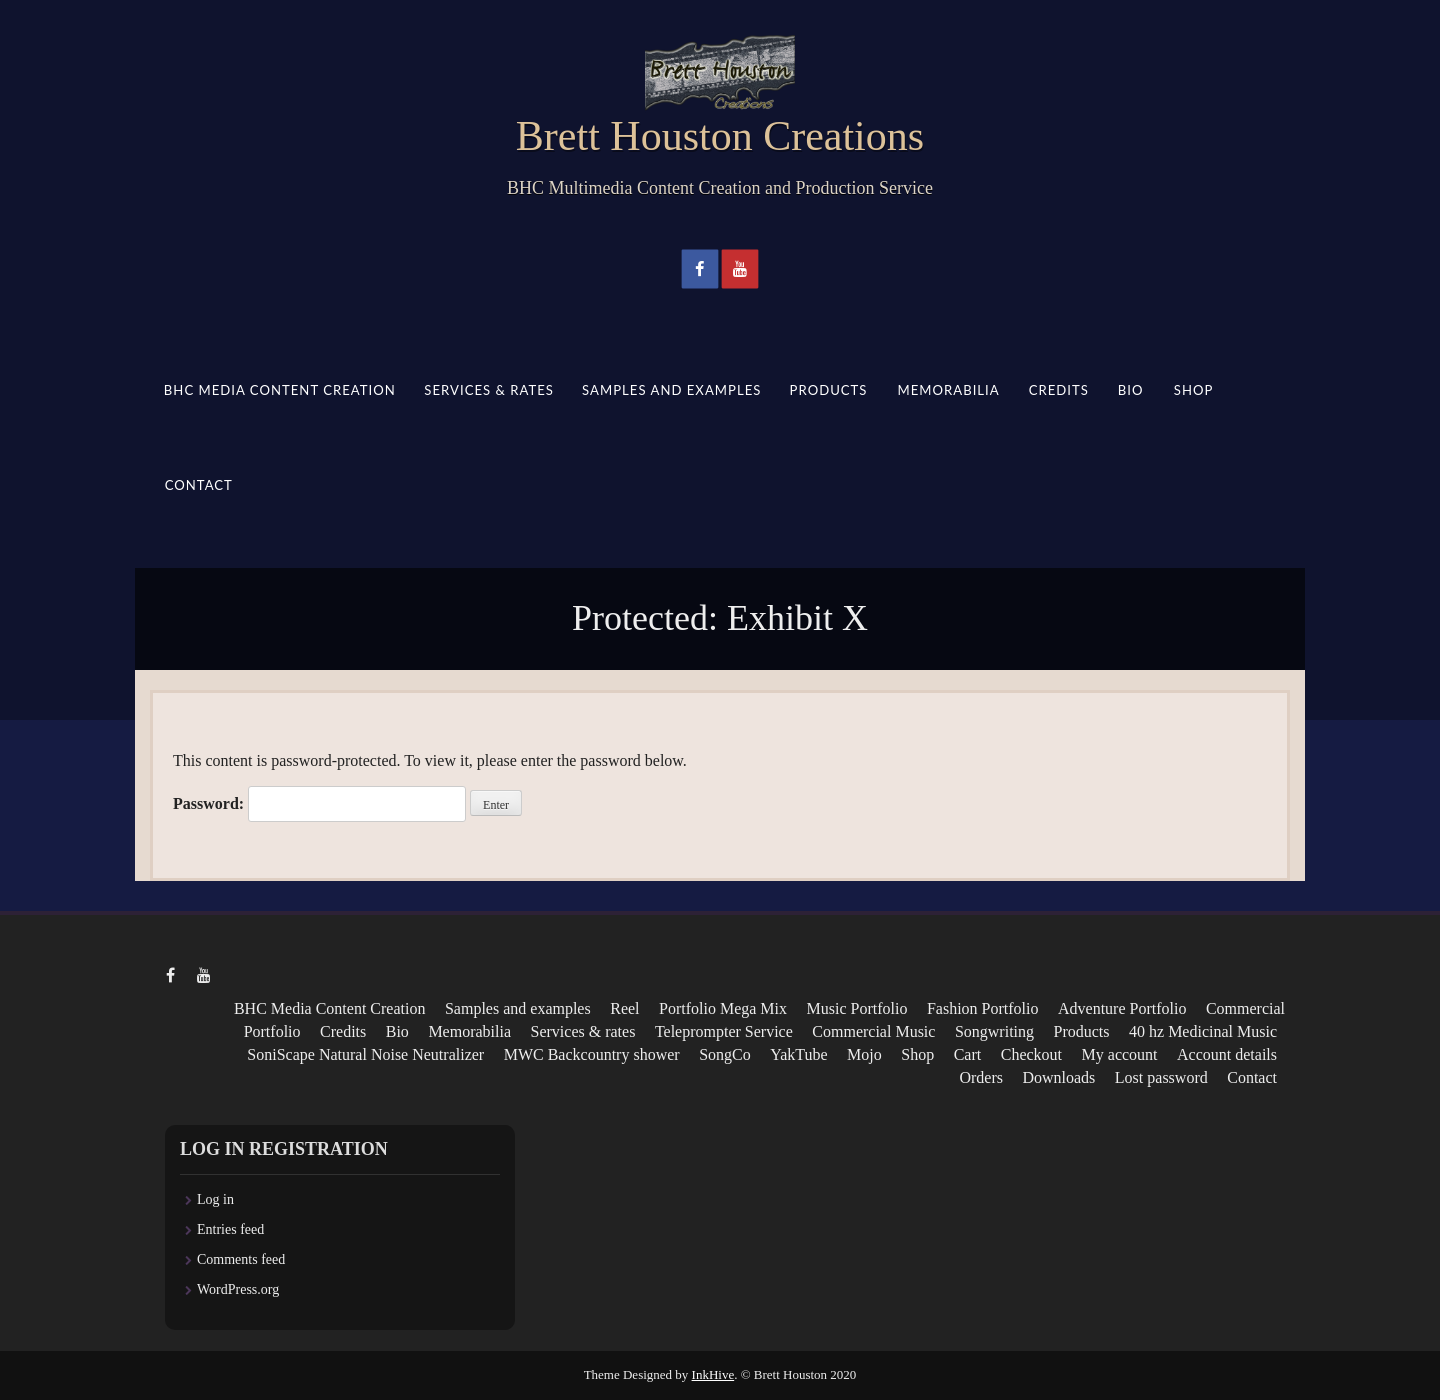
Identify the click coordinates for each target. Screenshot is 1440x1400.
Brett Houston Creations (720, 136)
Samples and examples (671, 390)
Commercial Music (873, 1031)
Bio (1131, 390)
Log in (215, 1199)
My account (1120, 1054)
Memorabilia (948, 390)
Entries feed (230, 1229)
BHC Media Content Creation (280, 390)
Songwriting (994, 1031)
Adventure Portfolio (1122, 1008)
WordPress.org (238, 1289)
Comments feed (241, 1259)
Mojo (864, 1054)
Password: (319, 804)
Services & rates (489, 390)
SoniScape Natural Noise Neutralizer (365, 1054)
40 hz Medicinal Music (1203, 1031)
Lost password (1161, 1077)
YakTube (798, 1054)
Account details (1227, 1054)
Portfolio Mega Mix (723, 1008)
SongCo (725, 1054)
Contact (199, 485)
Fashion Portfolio (983, 1008)
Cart (968, 1054)
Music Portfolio (857, 1008)
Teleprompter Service (724, 1031)
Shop (1193, 390)
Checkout (1031, 1054)
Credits (1058, 390)
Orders (981, 1077)
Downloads (1058, 1077)
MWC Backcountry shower (592, 1054)
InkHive (713, 1374)
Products (829, 390)
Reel (624, 1008)
